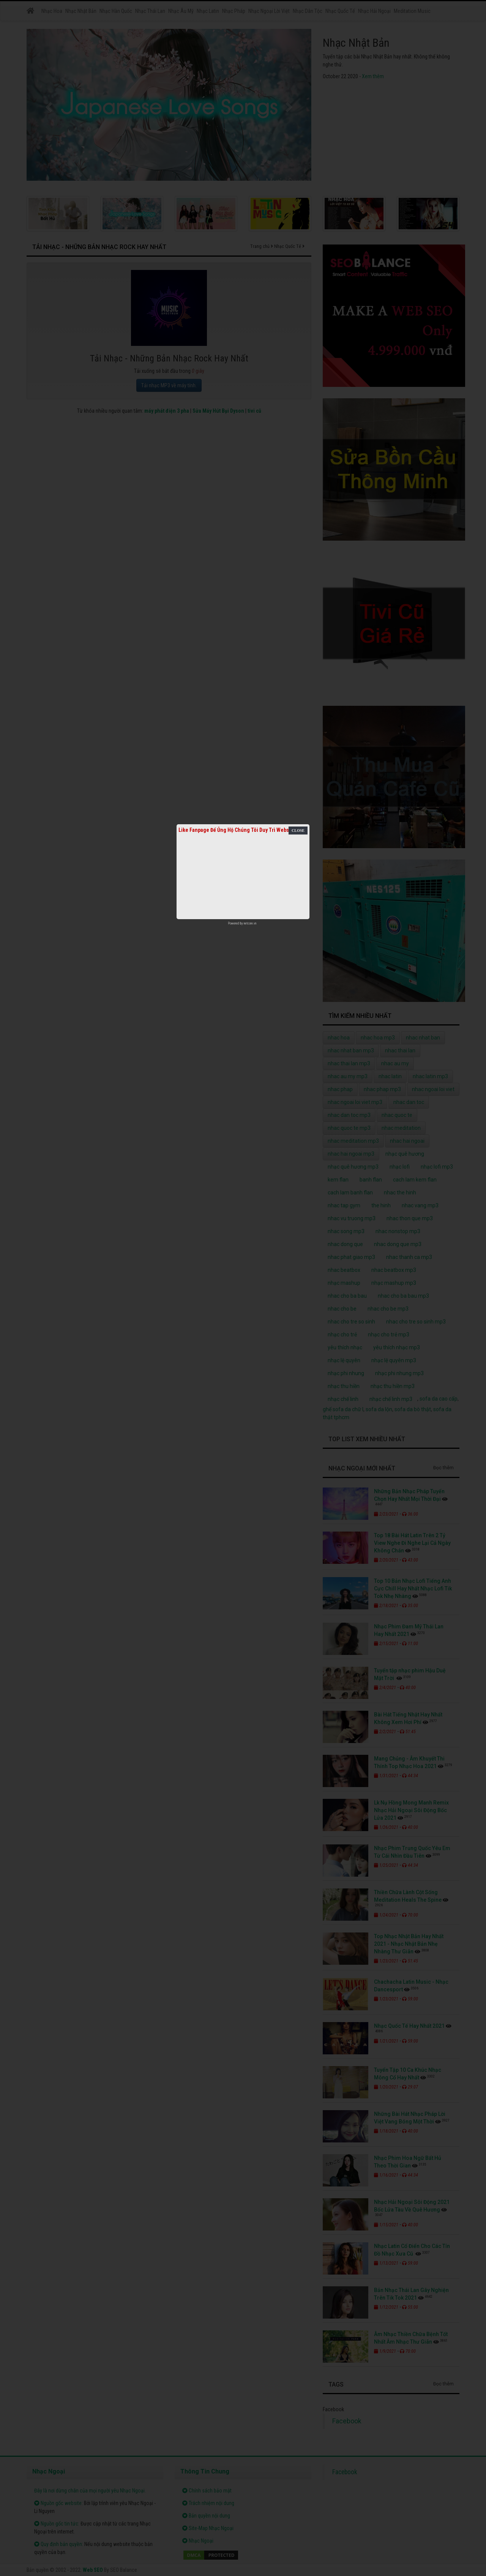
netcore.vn (250, 923)
